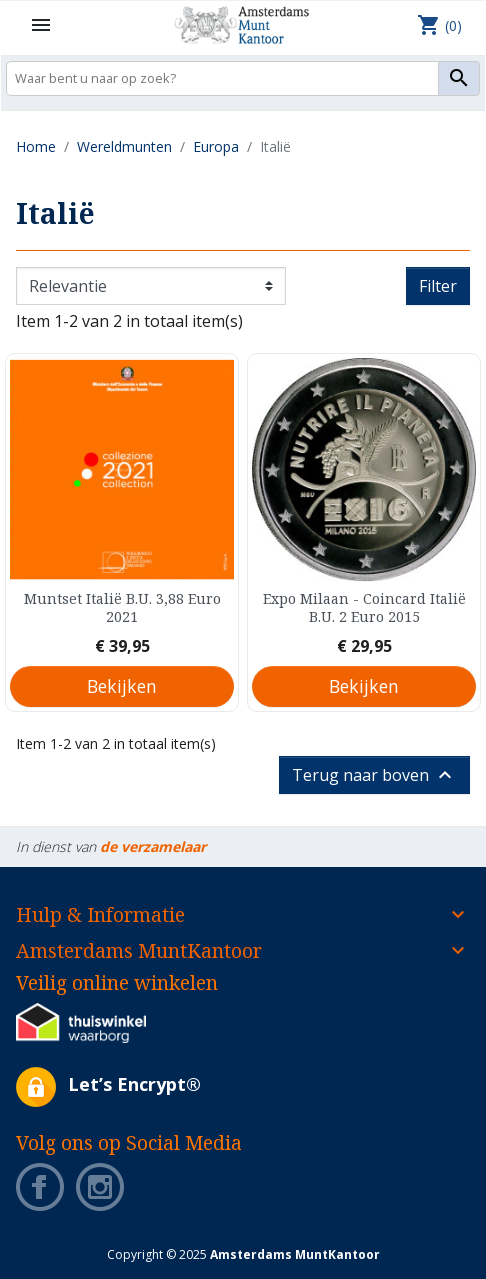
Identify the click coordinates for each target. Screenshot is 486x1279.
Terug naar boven (374, 775)
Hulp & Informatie (100, 914)
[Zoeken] (243, 78)
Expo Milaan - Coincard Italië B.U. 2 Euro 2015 (364, 607)
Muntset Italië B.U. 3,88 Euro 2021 (122, 607)
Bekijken (122, 686)
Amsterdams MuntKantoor (139, 950)
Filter (438, 286)
